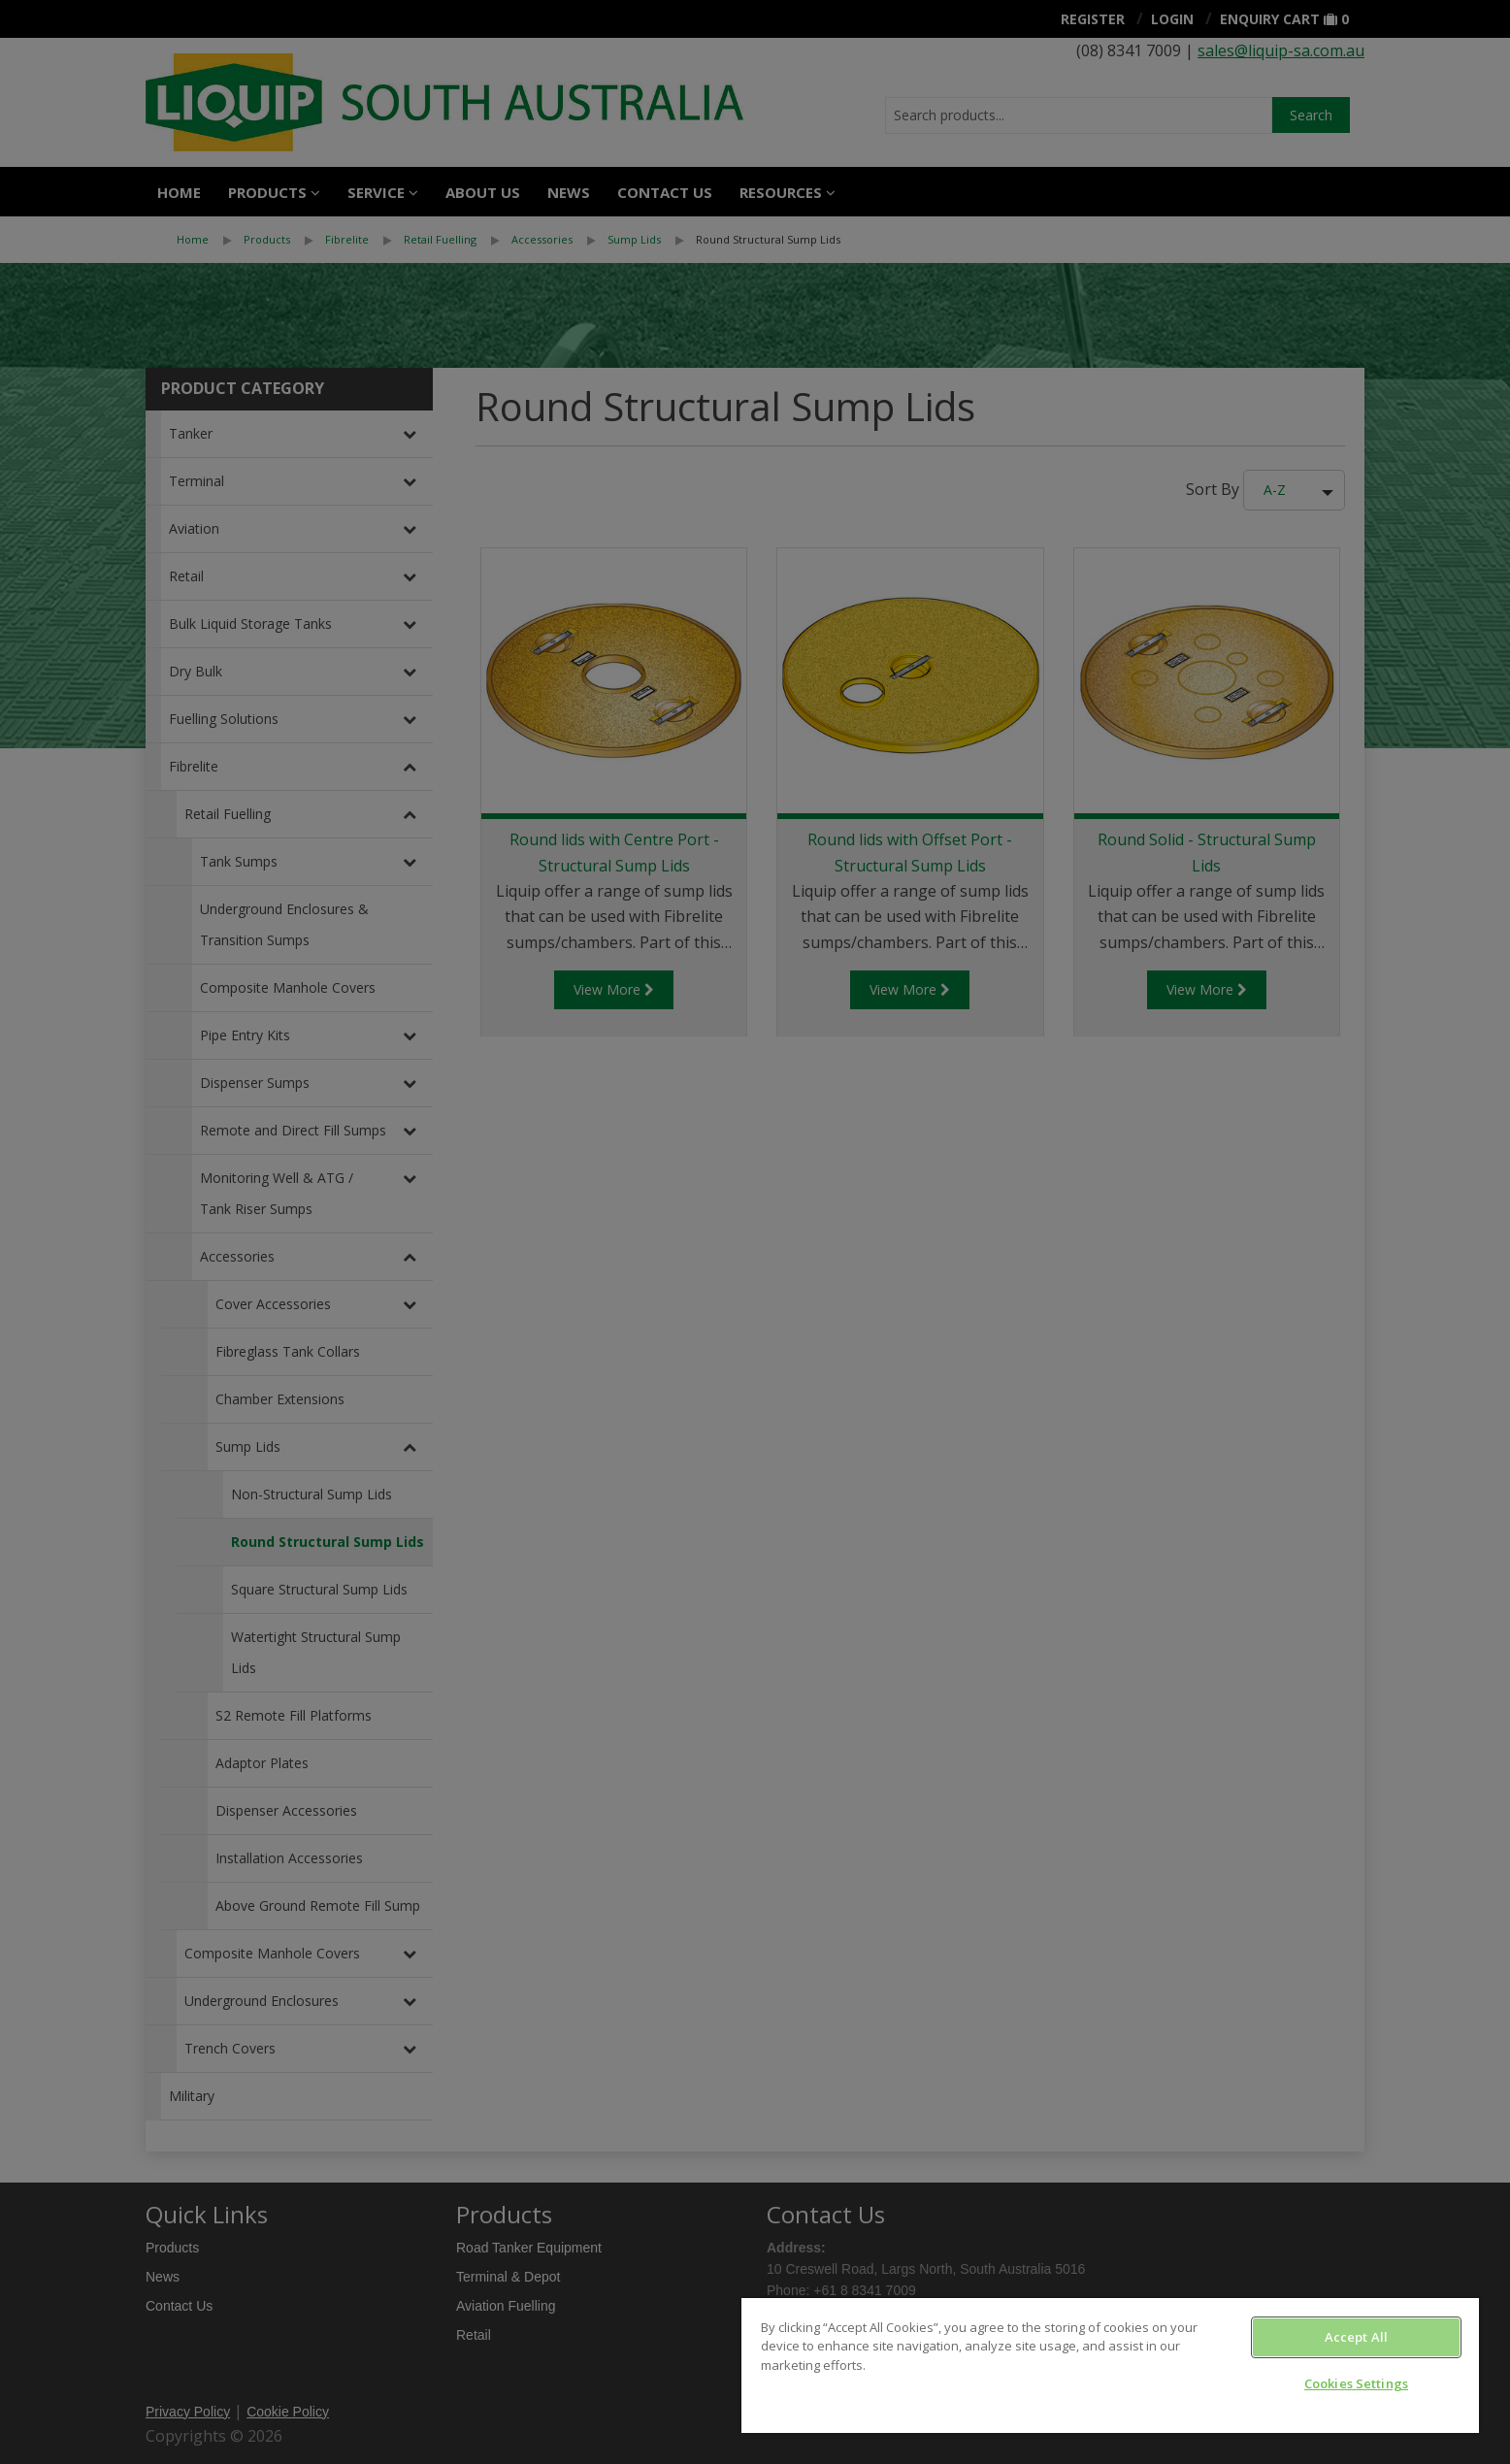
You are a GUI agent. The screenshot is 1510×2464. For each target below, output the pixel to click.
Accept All (1356, 2337)
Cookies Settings (1356, 2383)
